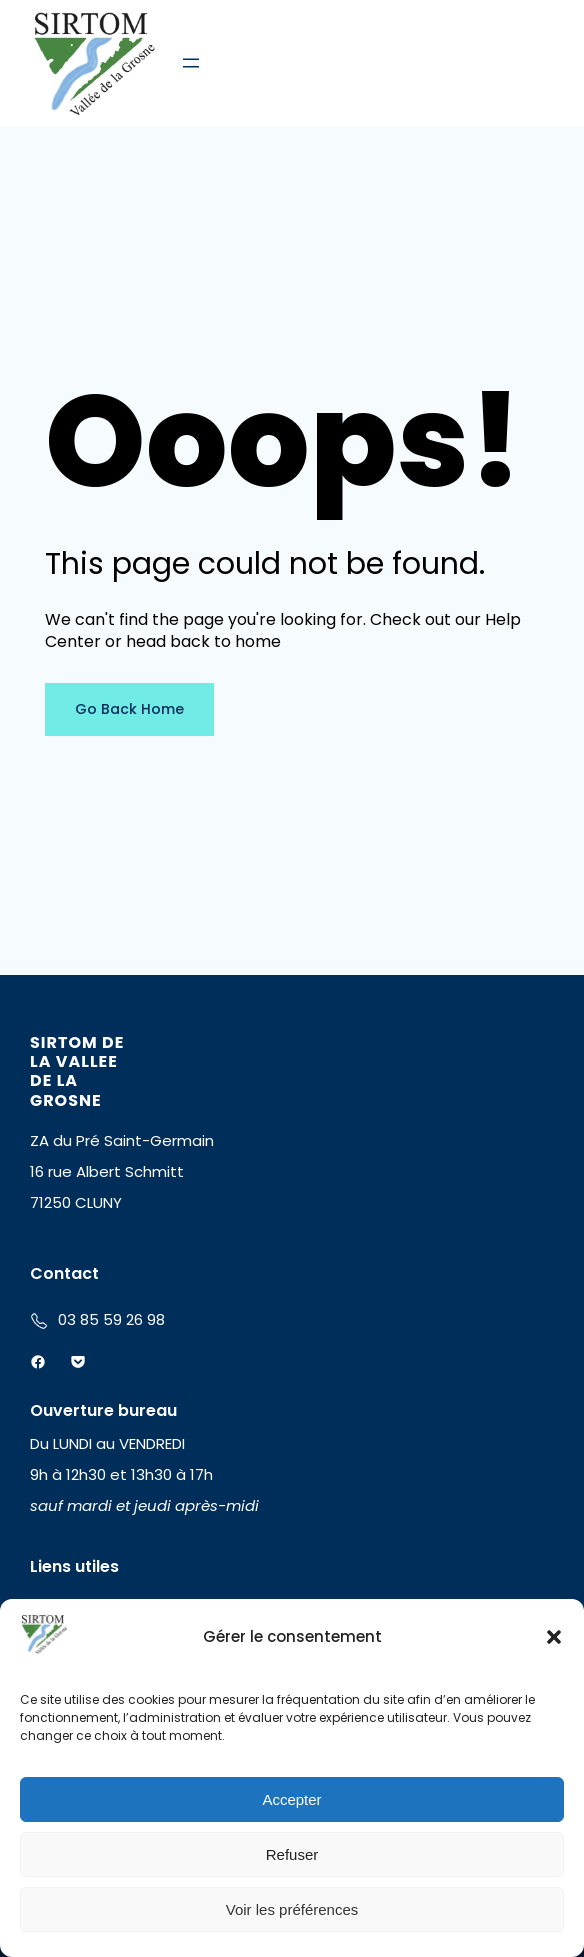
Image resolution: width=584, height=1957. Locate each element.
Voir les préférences (292, 1909)
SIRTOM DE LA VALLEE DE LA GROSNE (77, 1071)
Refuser (292, 1854)
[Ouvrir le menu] (191, 63)
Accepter (291, 1799)
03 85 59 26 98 (111, 1319)
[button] (554, 1637)
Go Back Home (129, 709)
